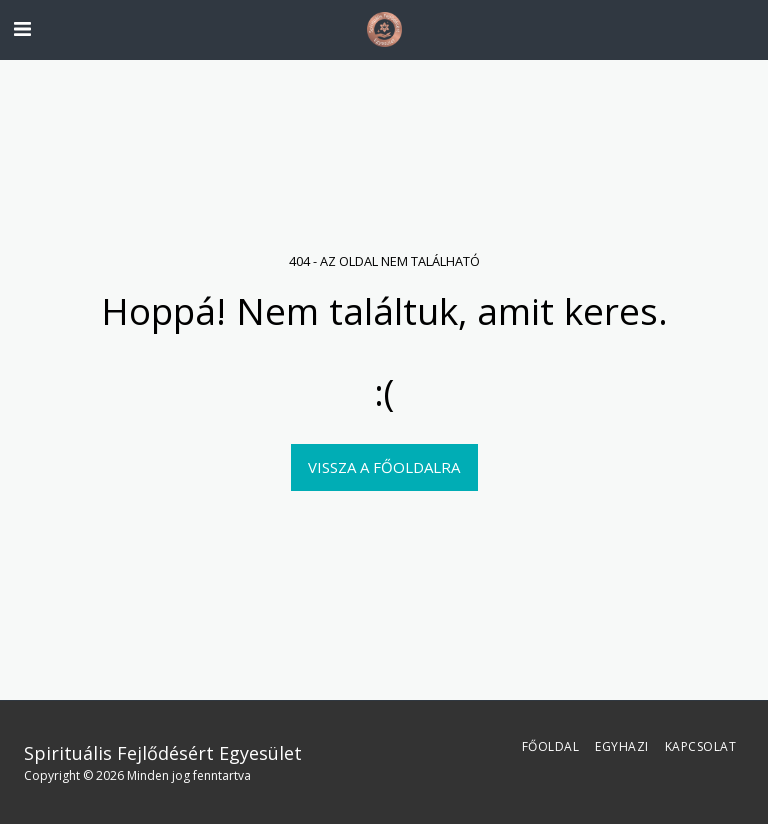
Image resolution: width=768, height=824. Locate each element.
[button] (22, 28)
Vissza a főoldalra (384, 467)
